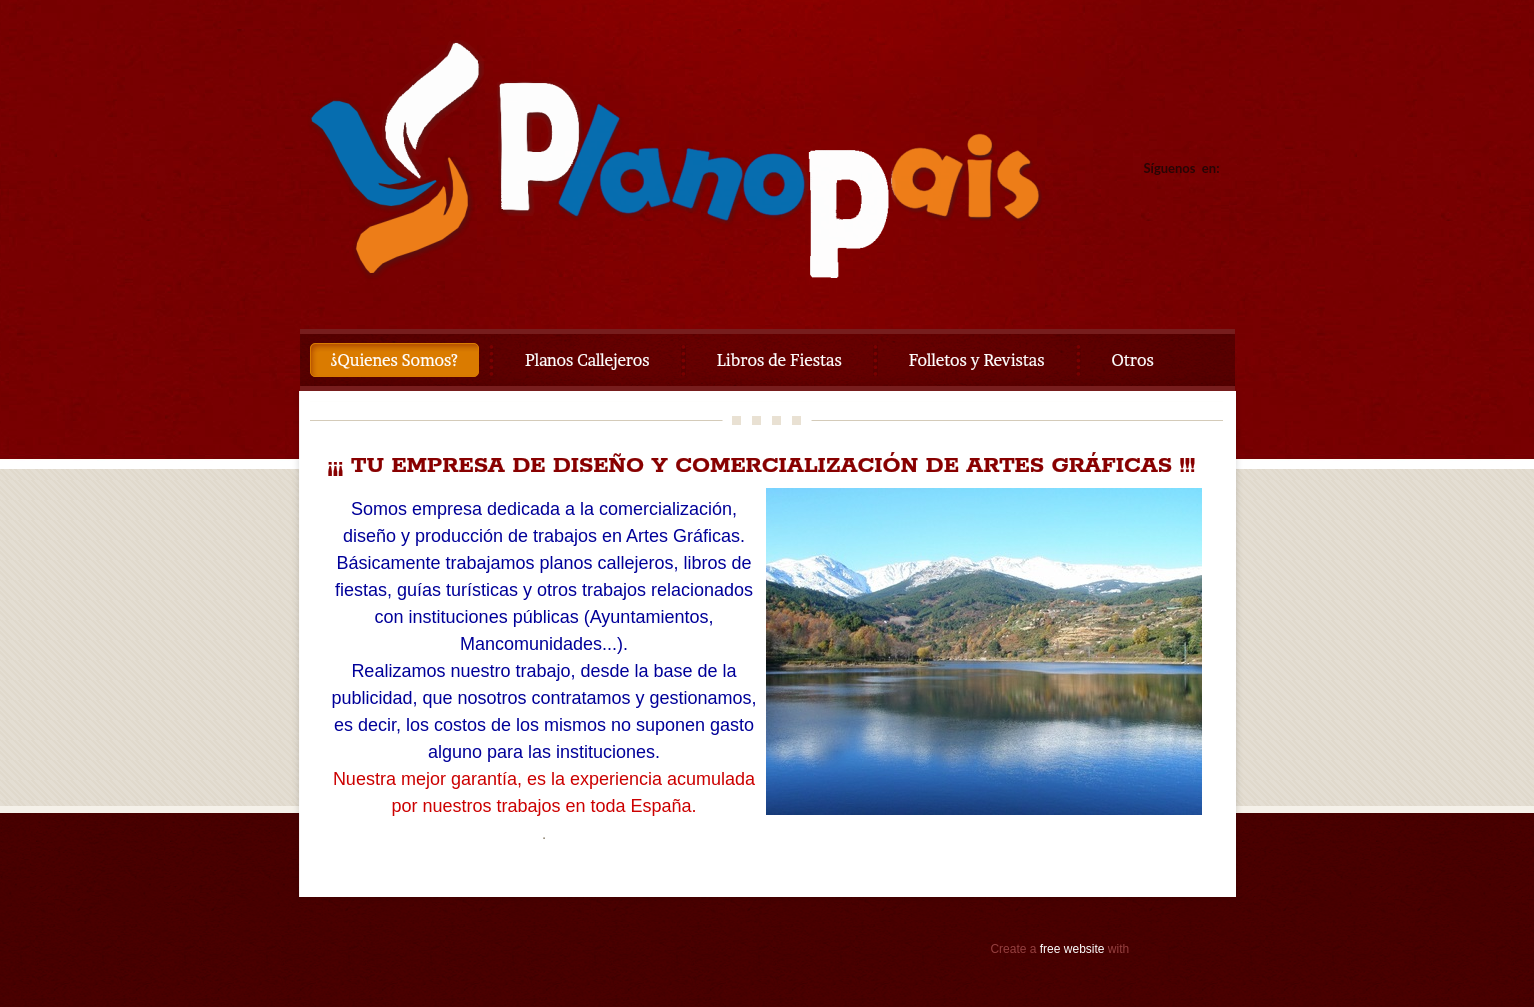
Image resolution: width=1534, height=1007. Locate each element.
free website (1072, 949)
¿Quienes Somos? (395, 360)
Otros (1133, 360)
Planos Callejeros (587, 360)
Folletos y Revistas (977, 360)
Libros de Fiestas (779, 360)
